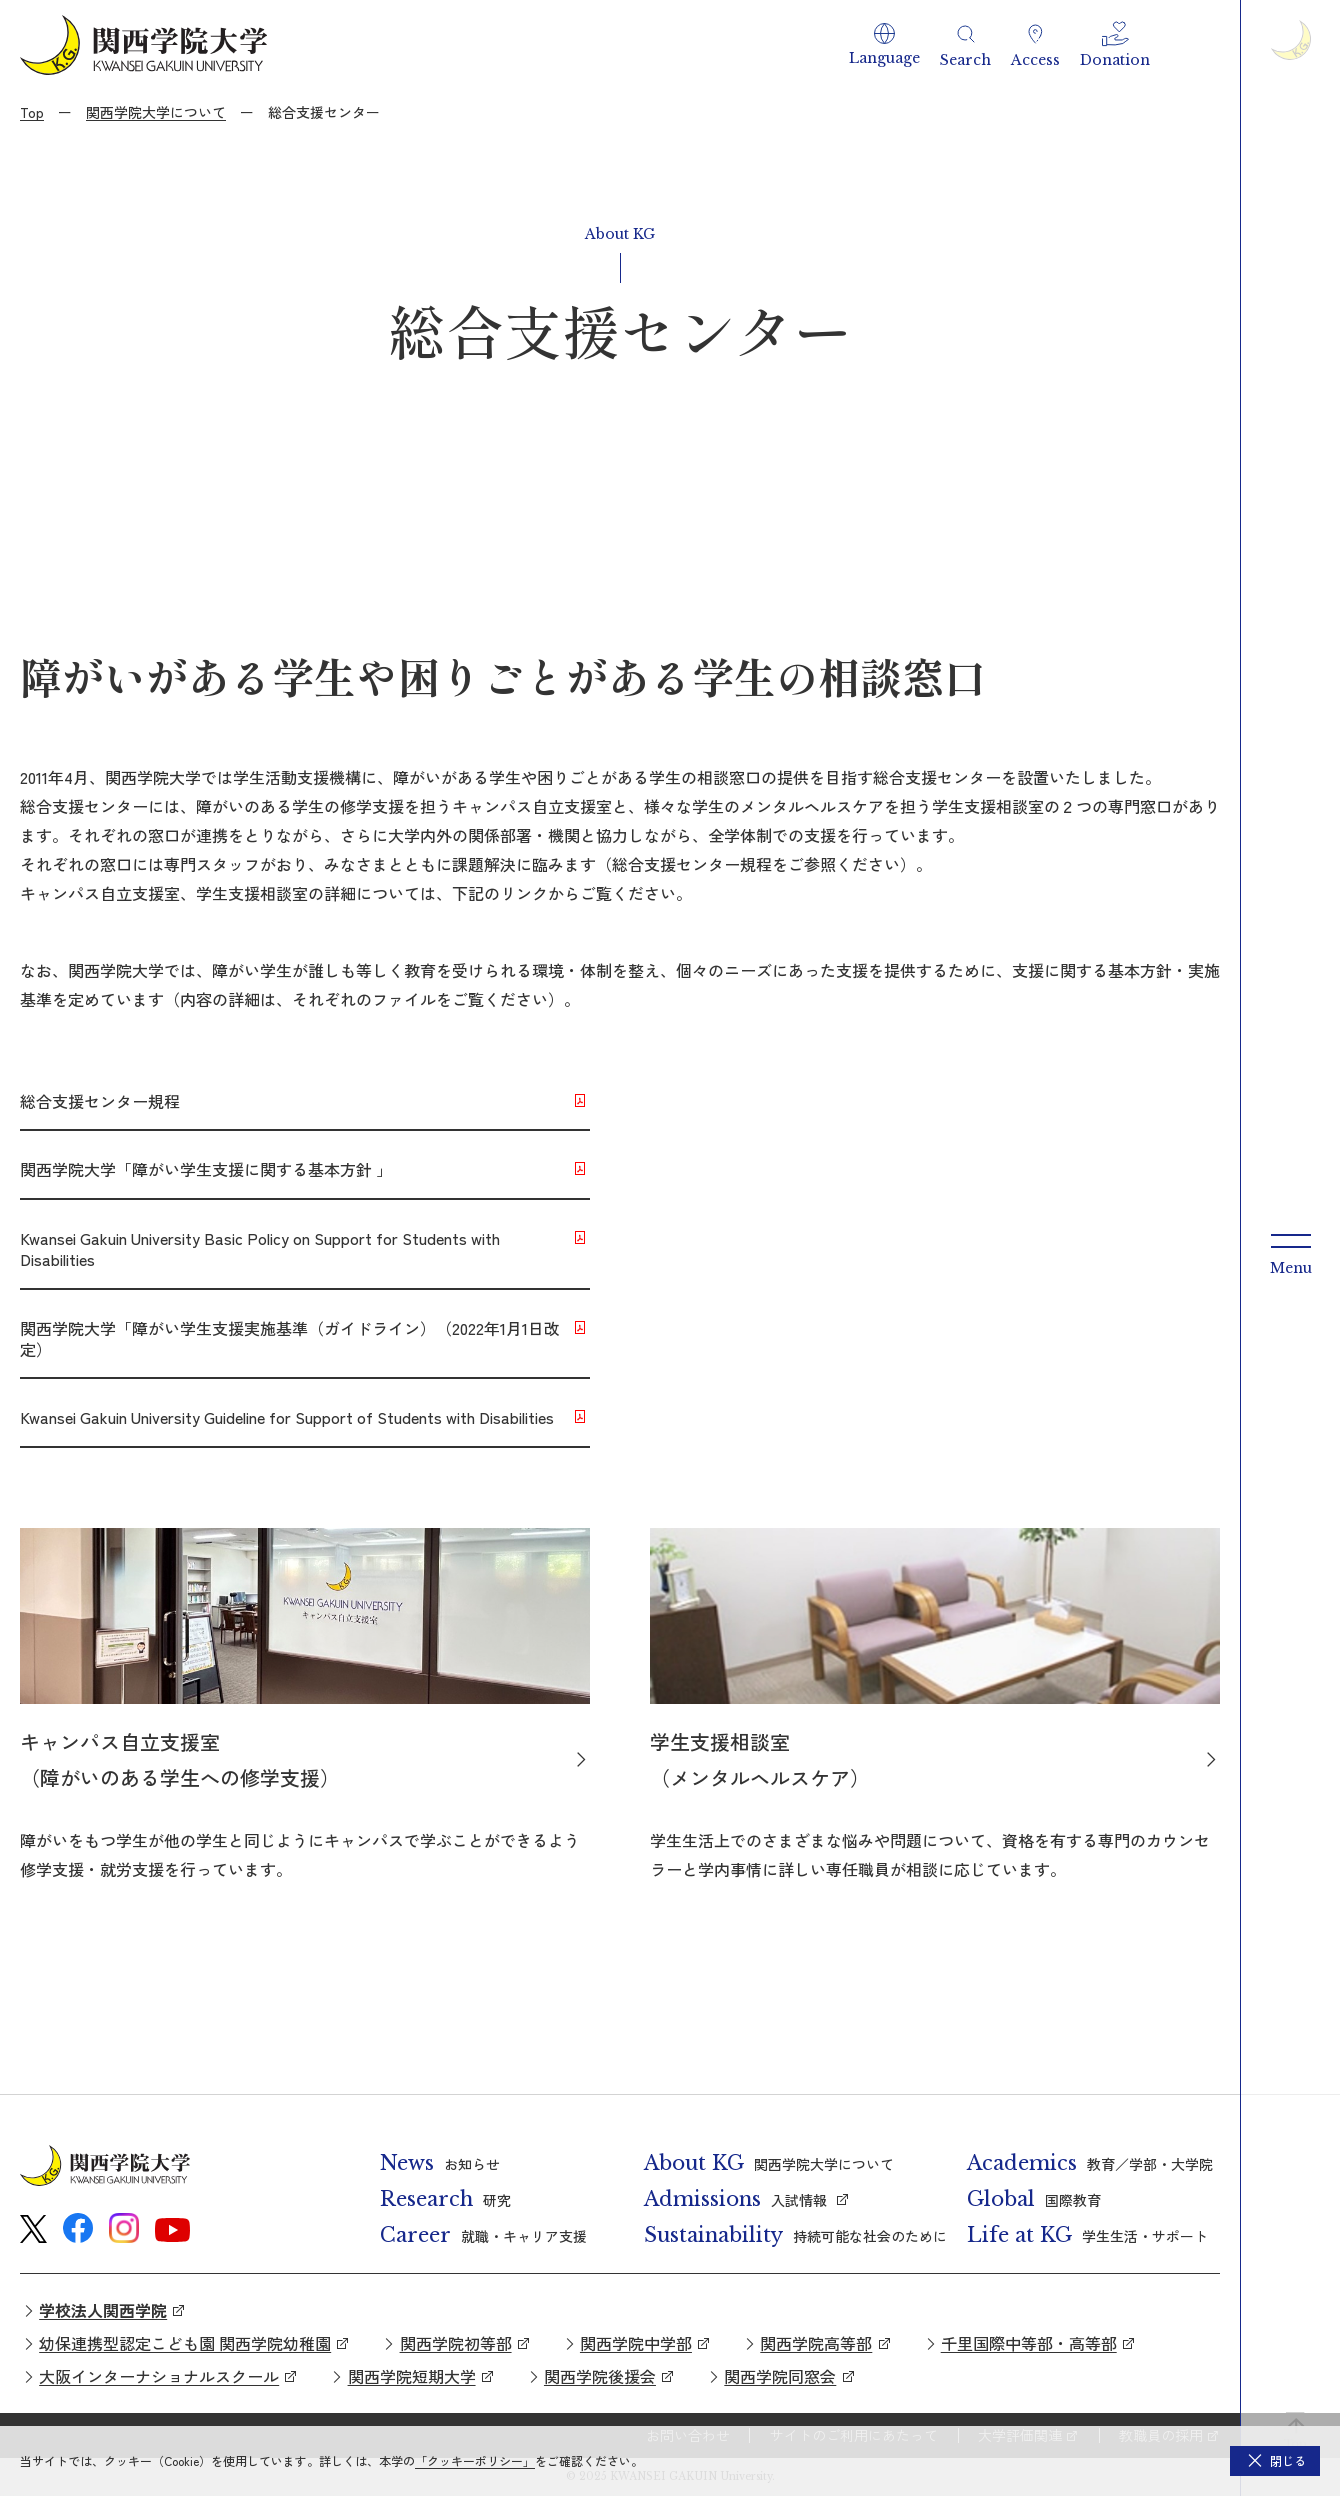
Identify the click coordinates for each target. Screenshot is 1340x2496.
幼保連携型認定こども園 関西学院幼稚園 (185, 2343)
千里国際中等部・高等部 (1029, 2343)
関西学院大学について (156, 112)
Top (32, 112)
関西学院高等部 (816, 2343)
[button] (884, 45)
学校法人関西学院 (103, 2310)
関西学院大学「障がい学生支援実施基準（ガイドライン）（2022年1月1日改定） (290, 1338)
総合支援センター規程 (100, 1101)
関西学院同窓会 (780, 2376)
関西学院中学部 (636, 2343)
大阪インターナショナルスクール (159, 2376)
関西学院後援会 (600, 2376)
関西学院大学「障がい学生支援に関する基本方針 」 (206, 1169)
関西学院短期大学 (412, 2376)
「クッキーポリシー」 (475, 2460)
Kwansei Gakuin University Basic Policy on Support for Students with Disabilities (260, 1248)
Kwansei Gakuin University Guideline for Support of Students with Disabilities (287, 1417)
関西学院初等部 (456, 2343)
